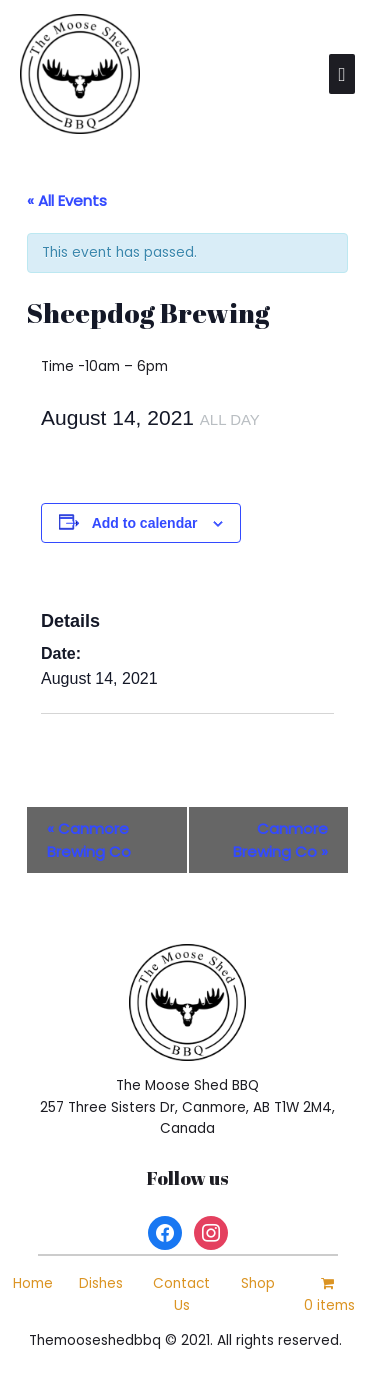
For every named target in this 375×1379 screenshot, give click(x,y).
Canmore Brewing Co (89, 840)
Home (33, 1283)
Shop (258, 1283)
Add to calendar (145, 523)
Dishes (101, 1283)
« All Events (67, 200)
